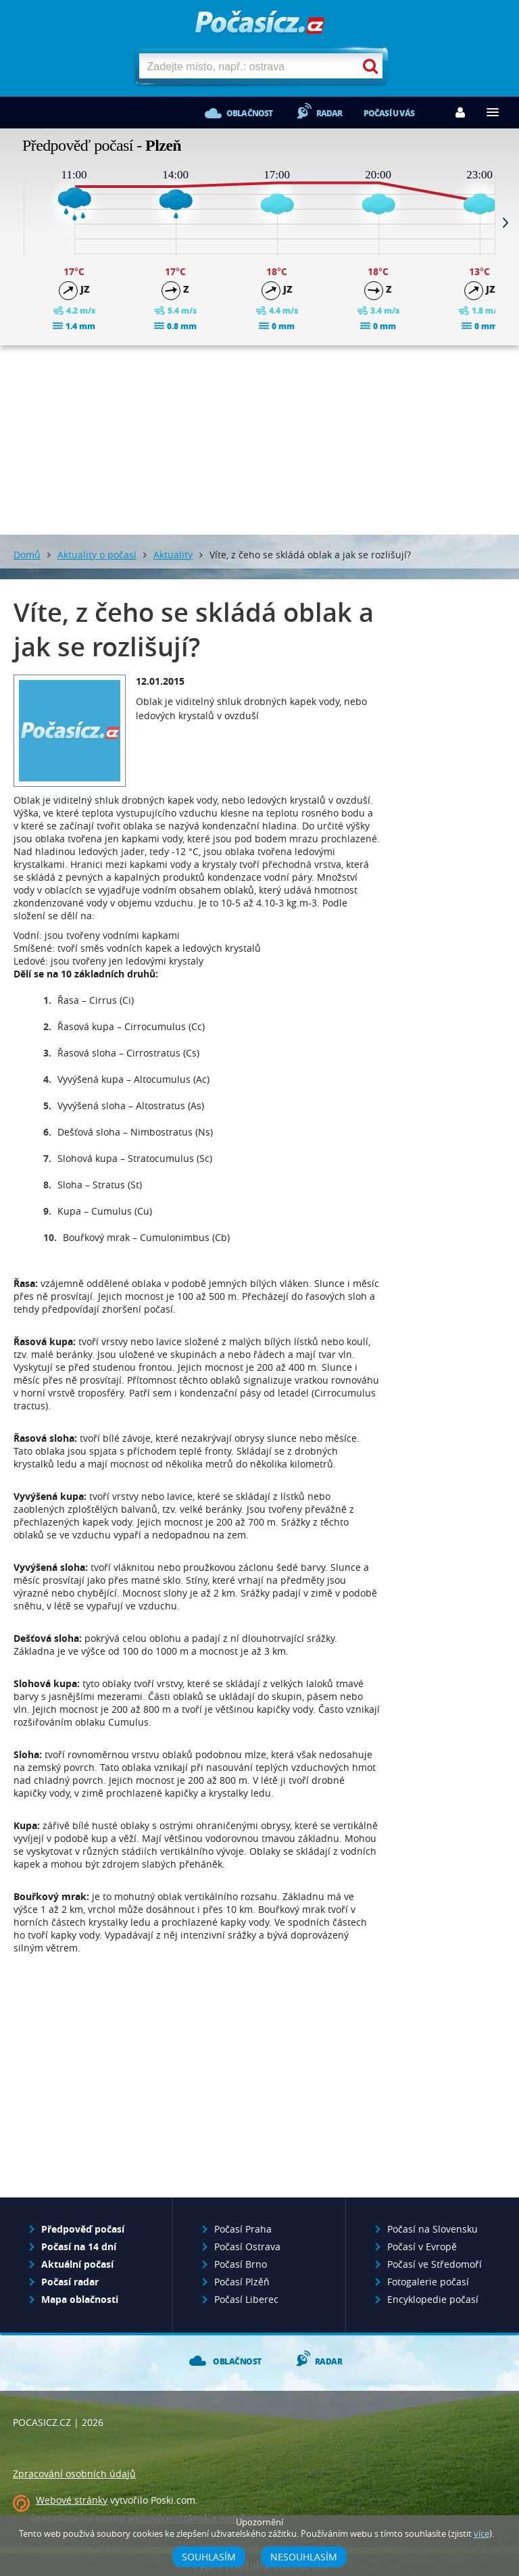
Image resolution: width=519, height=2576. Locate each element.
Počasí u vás (389, 113)
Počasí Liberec (246, 2299)
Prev (13, 222)
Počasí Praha (243, 2228)
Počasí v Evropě (422, 2246)
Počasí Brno (240, 2264)
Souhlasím (209, 2556)
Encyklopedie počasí (432, 2299)
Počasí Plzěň (242, 2281)
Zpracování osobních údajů (74, 2473)
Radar (329, 113)
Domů (27, 554)
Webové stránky (71, 2500)
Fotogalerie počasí (428, 2281)
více (481, 2533)
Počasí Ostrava (247, 2246)
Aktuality (173, 554)
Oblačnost (249, 113)
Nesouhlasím (303, 2556)
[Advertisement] (259, 440)
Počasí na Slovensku (432, 2228)
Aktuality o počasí (97, 554)
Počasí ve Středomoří (434, 2264)
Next (505, 222)
